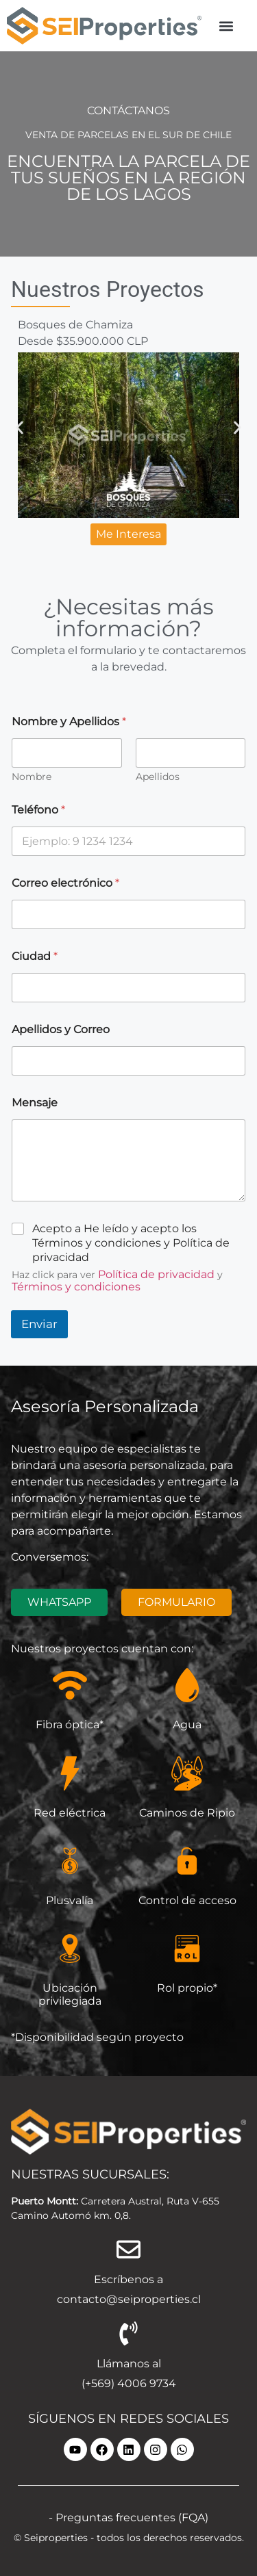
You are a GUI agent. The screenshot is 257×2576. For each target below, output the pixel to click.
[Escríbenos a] (128, 2249)
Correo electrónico (65, 882)
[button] (226, 25)
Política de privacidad (156, 1274)
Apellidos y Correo (61, 1029)
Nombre (31, 777)
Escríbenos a (128, 2279)
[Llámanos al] (128, 2333)
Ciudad (35, 956)
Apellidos (158, 777)
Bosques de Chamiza (75, 324)
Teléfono (38, 809)
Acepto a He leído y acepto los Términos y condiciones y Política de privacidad (131, 1243)
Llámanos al (129, 2363)
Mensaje (35, 1102)
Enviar (39, 1324)
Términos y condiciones (76, 1286)
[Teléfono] (128, 841)
